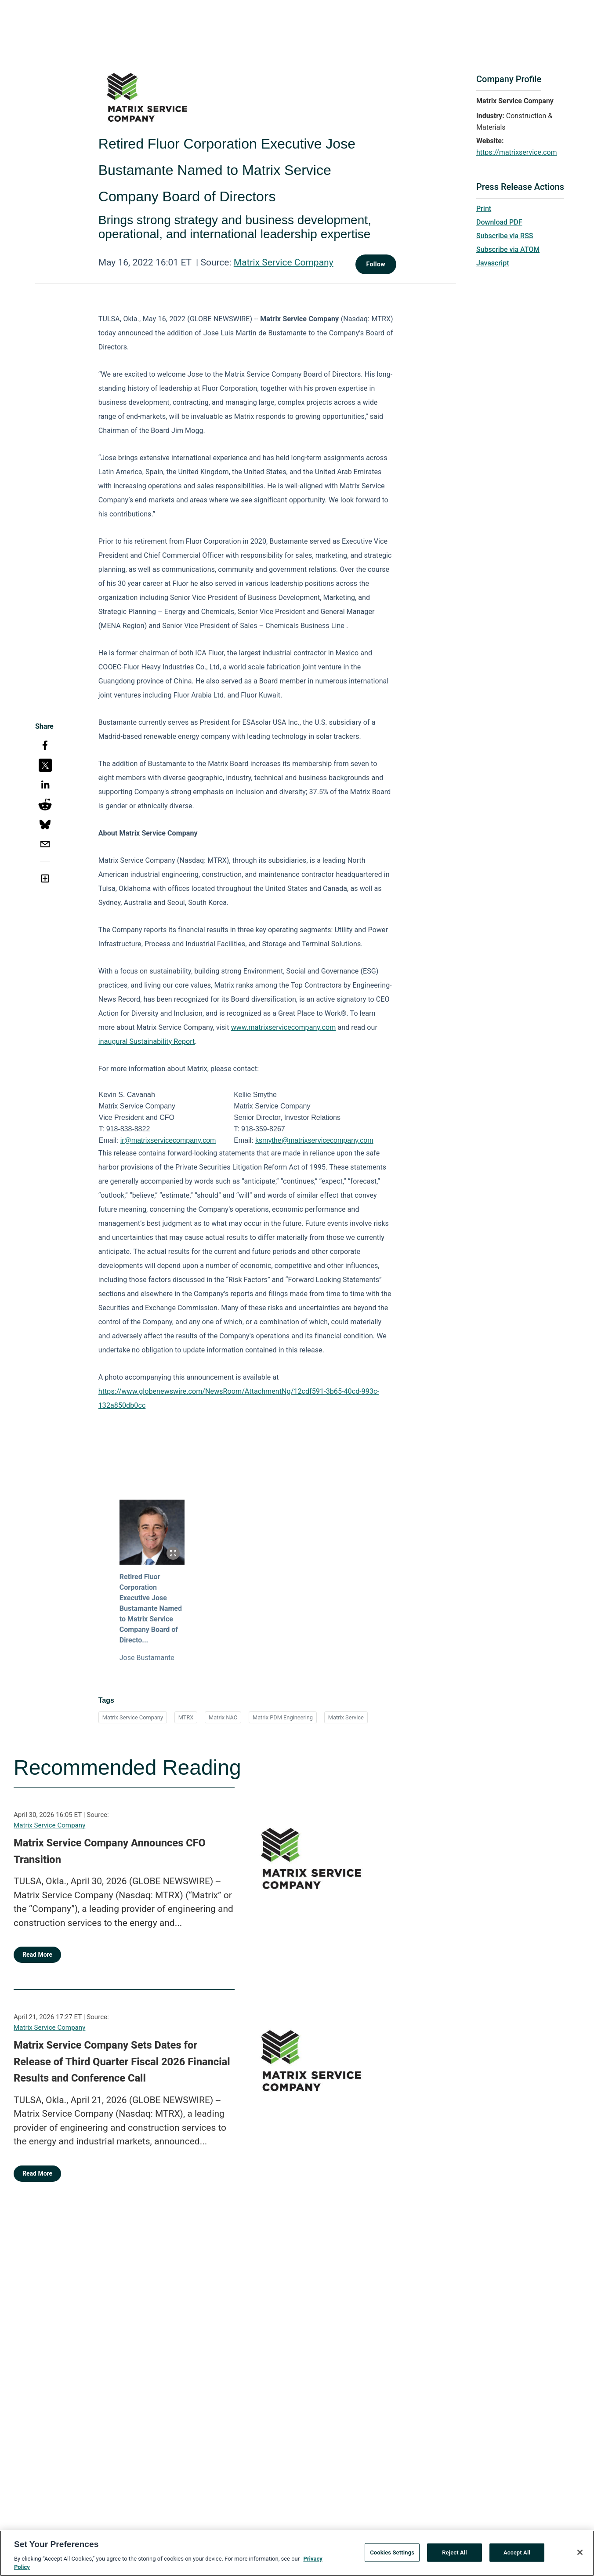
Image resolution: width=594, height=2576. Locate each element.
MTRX (186, 1717)
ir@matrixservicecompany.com (168, 1140)
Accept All (516, 2557)
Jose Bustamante (147, 1657)
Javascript (492, 263)
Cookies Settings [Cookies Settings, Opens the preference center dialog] (392, 2557)
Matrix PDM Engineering (283, 1717)
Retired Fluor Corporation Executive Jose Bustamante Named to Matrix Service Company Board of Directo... (151, 1608)
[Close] (580, 2556)
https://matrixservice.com (516, 152)
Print (483, 208)
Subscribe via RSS (504, 236)
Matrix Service (346, 1717)
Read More (37, 1954)
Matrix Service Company (283, 262)
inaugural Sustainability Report (146, 1041)
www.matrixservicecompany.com (283, 1027)
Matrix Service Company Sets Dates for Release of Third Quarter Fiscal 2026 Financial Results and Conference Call (122, 2061)
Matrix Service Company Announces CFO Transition (110, 1851)
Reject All (454, 2557)
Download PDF (499, 222)
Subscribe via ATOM (508, 249)
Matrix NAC (223, 1717)
